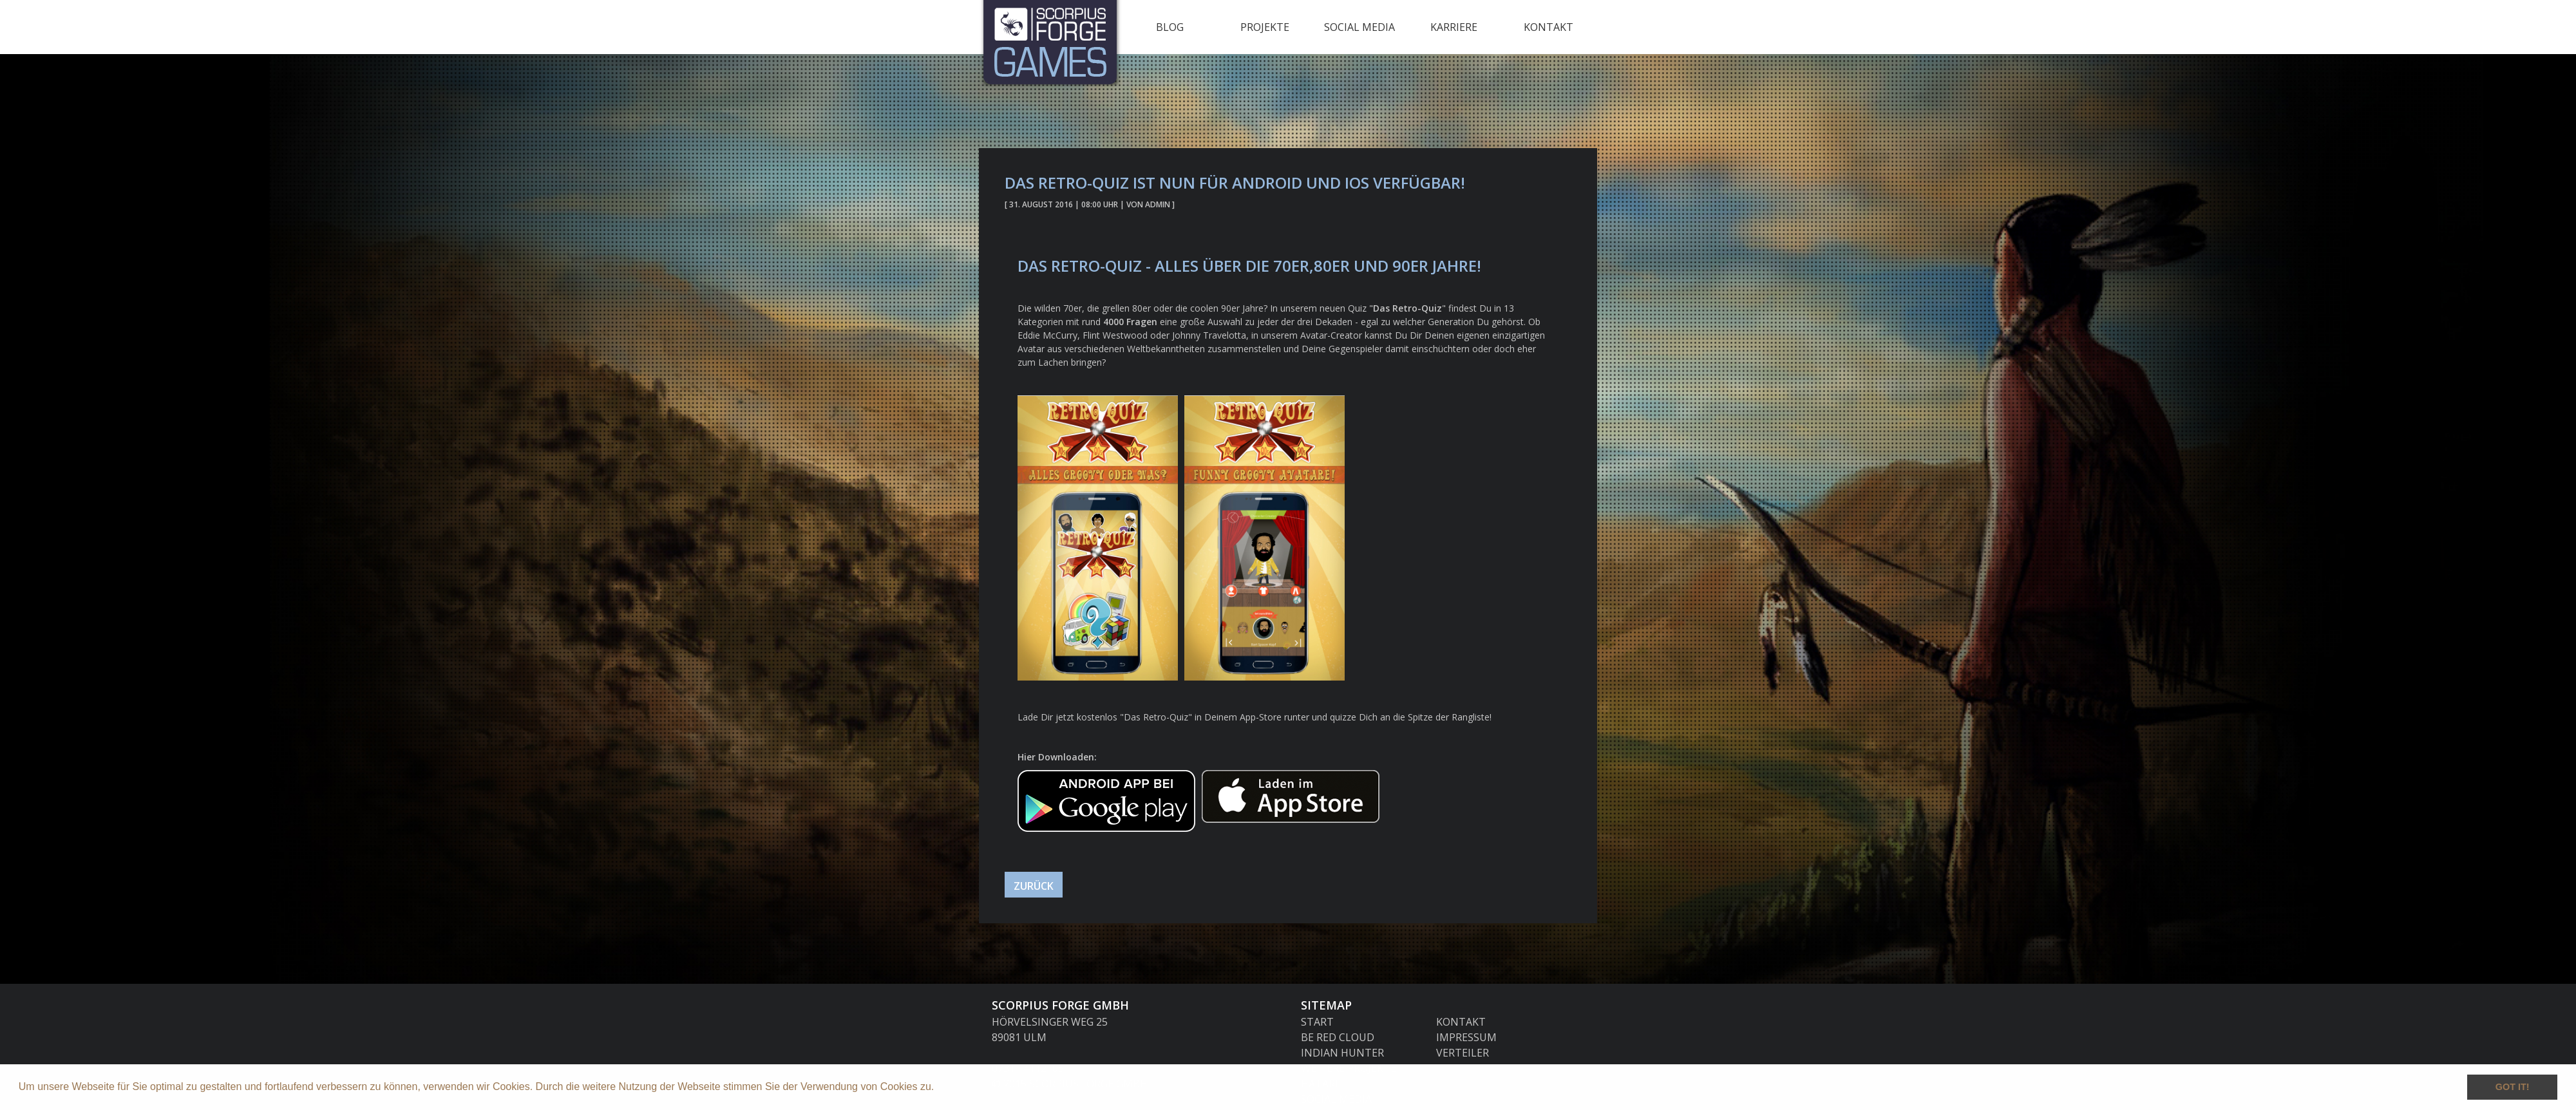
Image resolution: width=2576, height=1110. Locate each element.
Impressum (1466, 1037)
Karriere (1453, 27)
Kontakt (1548, 27)
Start (1317, 1022)
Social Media (1359, 27)
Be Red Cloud (1337, 1037)
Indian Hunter (1342, 1053)
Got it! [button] (2513, 1087)
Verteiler (1462, 1053)
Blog (1170, 27)
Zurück (1034, 886)
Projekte (1264, 27)
